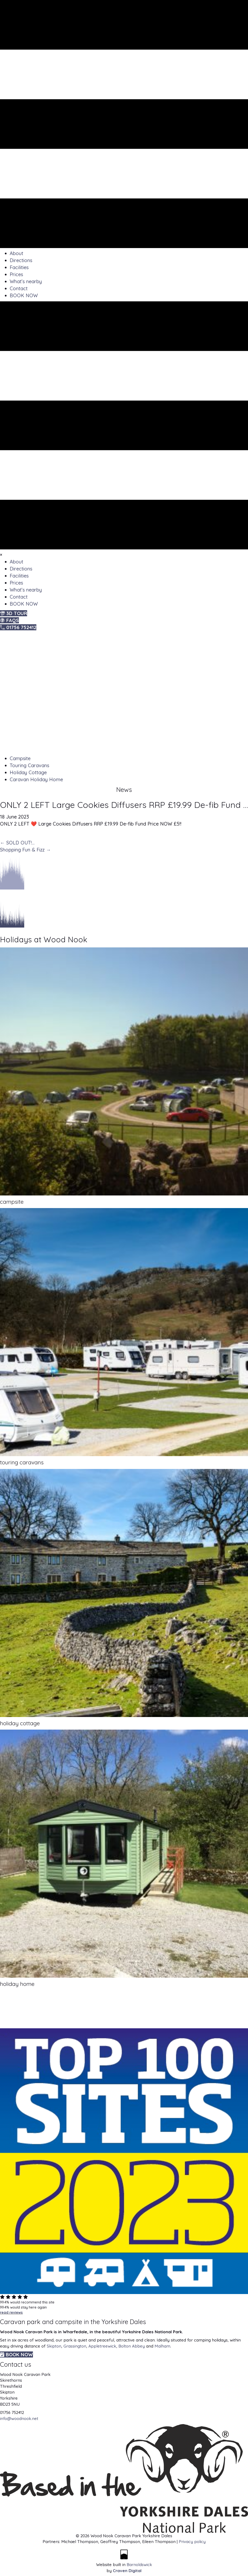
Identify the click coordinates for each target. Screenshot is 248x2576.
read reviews (11, 2312)
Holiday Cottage (28, 772)
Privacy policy (192, 2541)
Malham (162, 2346)
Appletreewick (102, 2346)
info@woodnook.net (19, 2418)
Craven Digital (127, 2570)
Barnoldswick (139, 2564)
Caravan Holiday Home (36, 779)
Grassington (74, 2346)
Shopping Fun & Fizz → (25, 850)
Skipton (54, 2346)
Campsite (20, 758)
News (124, 790)
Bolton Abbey (131, 2346)
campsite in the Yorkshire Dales (100, 2322)
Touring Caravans (29, 765)
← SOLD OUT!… (17, 843)
